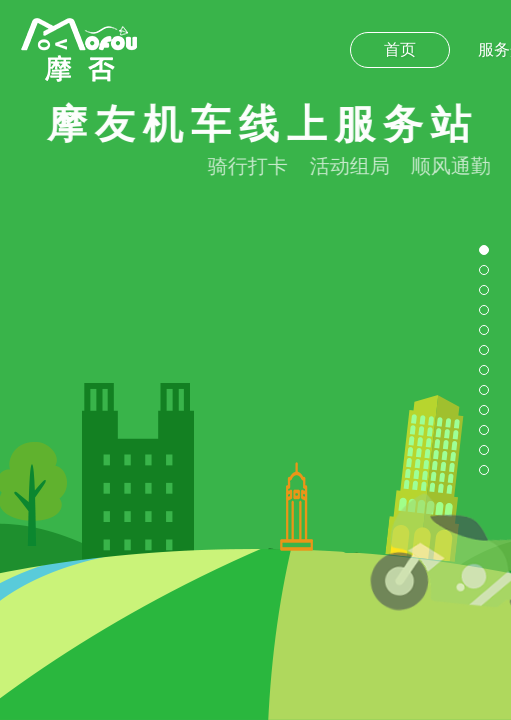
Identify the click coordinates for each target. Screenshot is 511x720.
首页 (400, 49)
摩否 (80, 50)
